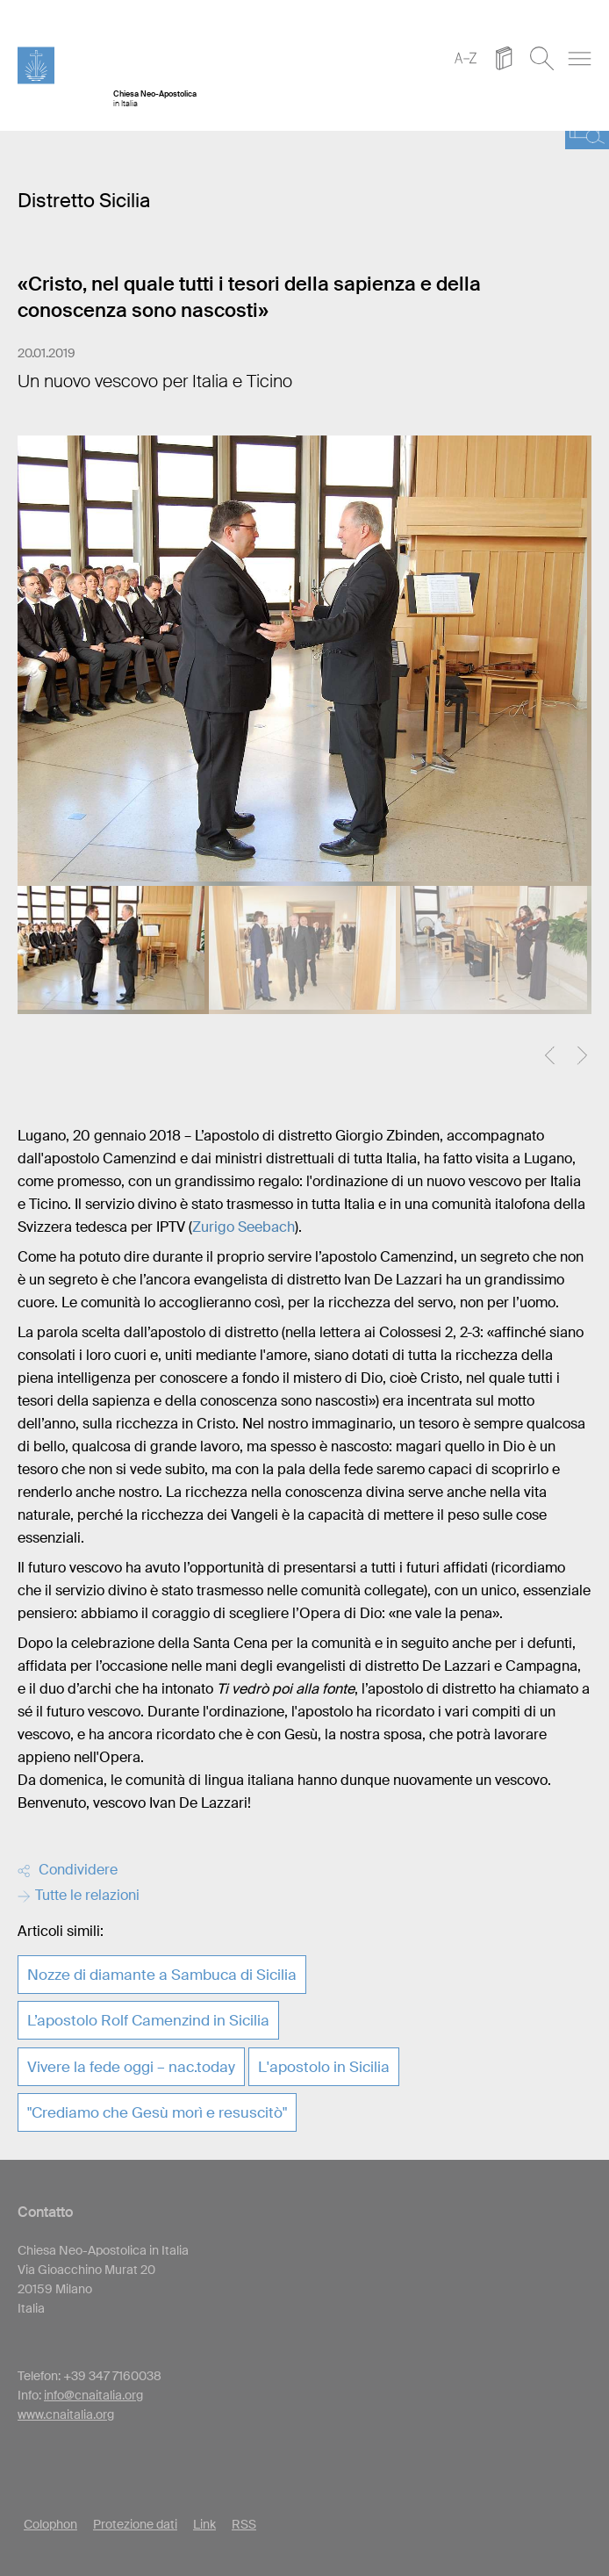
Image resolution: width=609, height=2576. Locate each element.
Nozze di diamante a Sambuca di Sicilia (162, 1974)
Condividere (68, 1869)
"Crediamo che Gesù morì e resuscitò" (157, 2112)
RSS (244, 2524)
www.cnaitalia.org (66, 2414)
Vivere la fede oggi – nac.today (131, 2066)
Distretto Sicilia (84, 200)
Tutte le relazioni (79, 1895)
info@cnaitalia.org (93, 2395)
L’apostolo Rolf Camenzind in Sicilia (148, 2020)
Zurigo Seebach (243, 1227)
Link (204, 2524)
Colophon (50, 2524)
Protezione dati (135, 2524)
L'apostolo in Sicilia (324, 2066)
